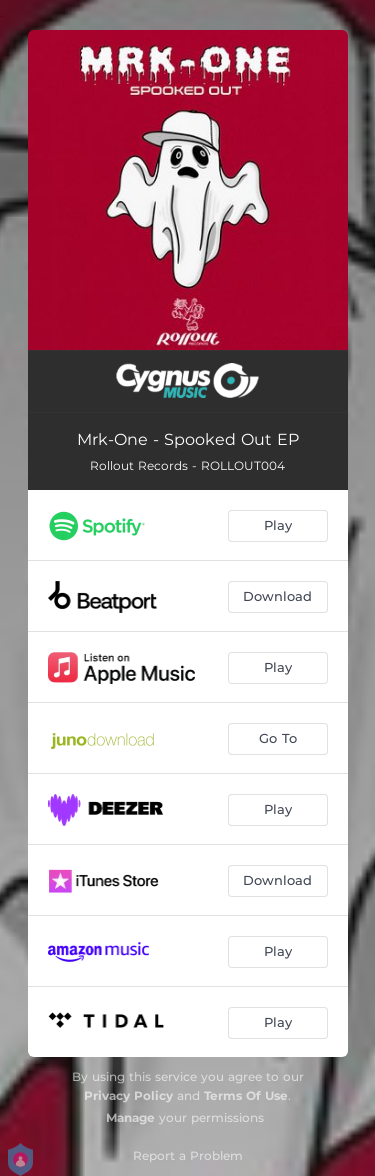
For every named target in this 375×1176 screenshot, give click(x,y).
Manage (130, 1117)
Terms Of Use (246, 1095)
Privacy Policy (128, 1095)
